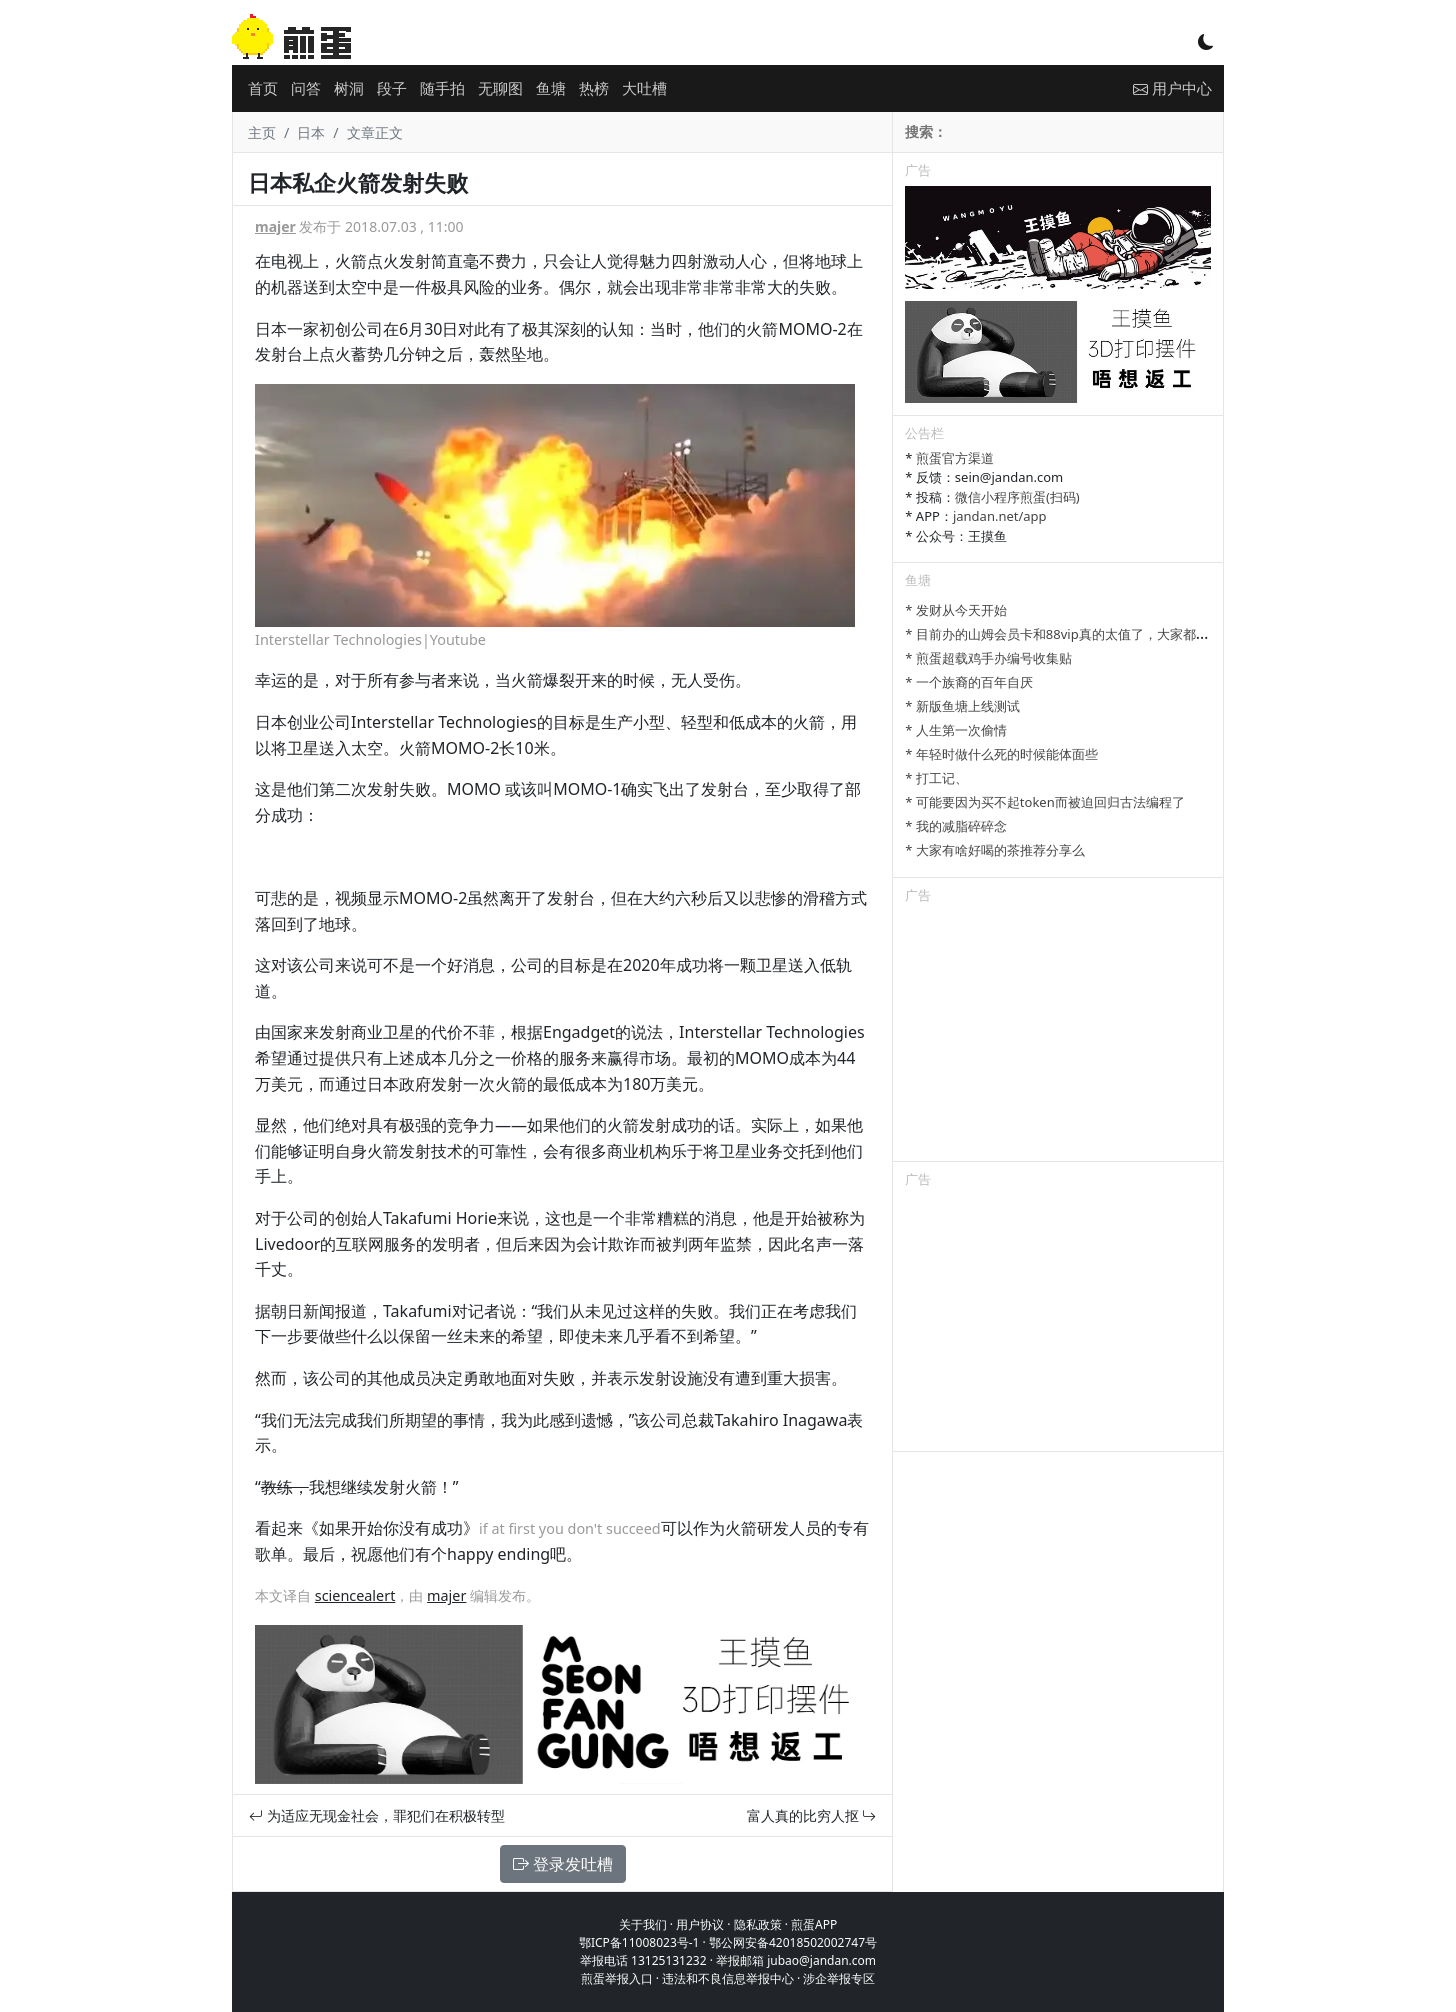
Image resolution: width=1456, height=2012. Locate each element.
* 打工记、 (936, 778)
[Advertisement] (1058, 1036)
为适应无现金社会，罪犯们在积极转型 (377, 1815)
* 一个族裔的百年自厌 (969, 682)
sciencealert (355, 1595)
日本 (311, 132)
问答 (306, 88)
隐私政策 (758, 1924)
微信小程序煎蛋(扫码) (1017, 497)
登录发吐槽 (563, 1864)
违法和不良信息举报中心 (728, 1978)
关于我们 (643, 1924)
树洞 (349, 88)
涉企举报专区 (839, 1978)
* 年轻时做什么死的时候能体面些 (1001, 754)
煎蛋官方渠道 (955, 458)
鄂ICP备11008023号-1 (639, 1942)
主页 (262, 132)
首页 (263, 88)
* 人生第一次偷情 (956, 730)
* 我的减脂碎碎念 (956, 826)
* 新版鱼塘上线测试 (962, 706)
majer (275, 226)
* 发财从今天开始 (956, 610)
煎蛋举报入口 (617, 1978)
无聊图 (500, 88)
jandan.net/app (1000, 516)
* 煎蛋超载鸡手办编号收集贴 (988, 658)
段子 (392, 88)
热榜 (594, 88)
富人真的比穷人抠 (812, 1815)
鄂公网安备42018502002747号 (793, 1942)
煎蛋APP (814, 1924)
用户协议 (700, 1924)
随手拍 (442, 88)
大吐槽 (644, 88)
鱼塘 (551, 88)
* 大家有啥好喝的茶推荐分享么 (995, 850)
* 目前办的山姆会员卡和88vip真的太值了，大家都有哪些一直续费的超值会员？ (1134, 634)
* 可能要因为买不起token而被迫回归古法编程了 (1044, 802)
